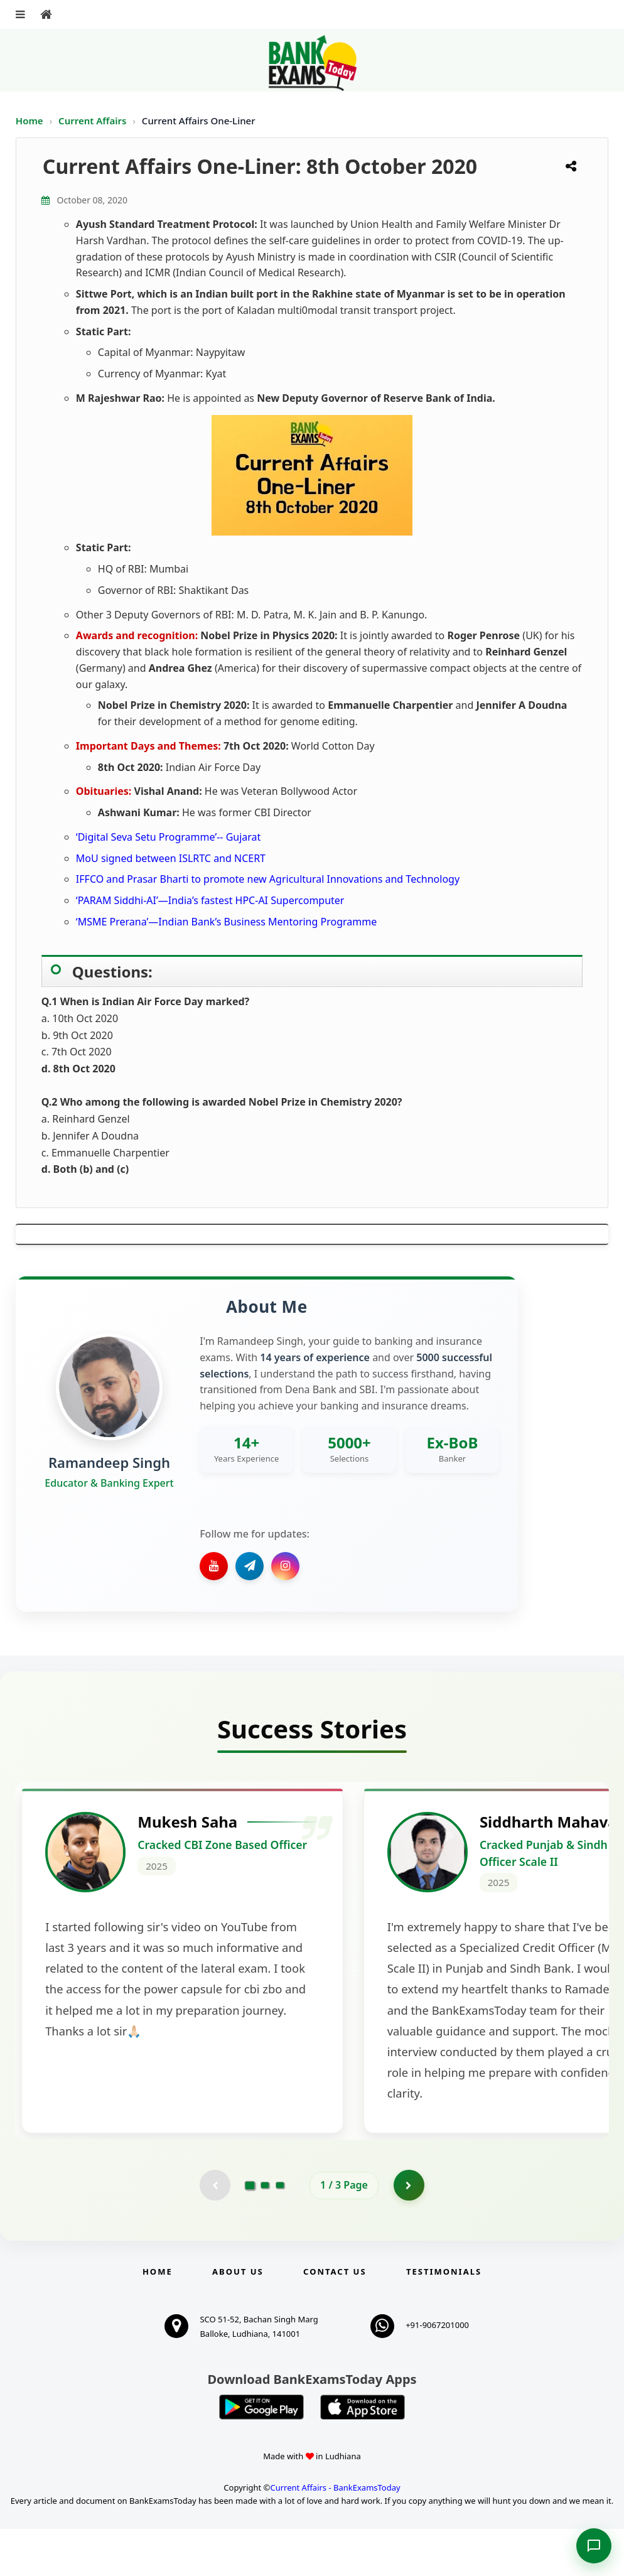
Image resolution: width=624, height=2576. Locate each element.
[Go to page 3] (280, 2232)
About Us (238, 2318)
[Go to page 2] (265, 2232)
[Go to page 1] (250, 2232)
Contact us (334, 2318)
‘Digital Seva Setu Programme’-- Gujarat (168, 837)
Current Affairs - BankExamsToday (335, 2534)
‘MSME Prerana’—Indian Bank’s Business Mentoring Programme (226, 922)
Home (29, 120)
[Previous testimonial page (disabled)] (214, 2232)
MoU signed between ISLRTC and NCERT (171, 858)
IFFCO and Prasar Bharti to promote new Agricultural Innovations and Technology (268, 879)
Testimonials (443, 2318)
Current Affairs (93, 120)
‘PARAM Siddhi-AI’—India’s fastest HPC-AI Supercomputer (210, 900)
